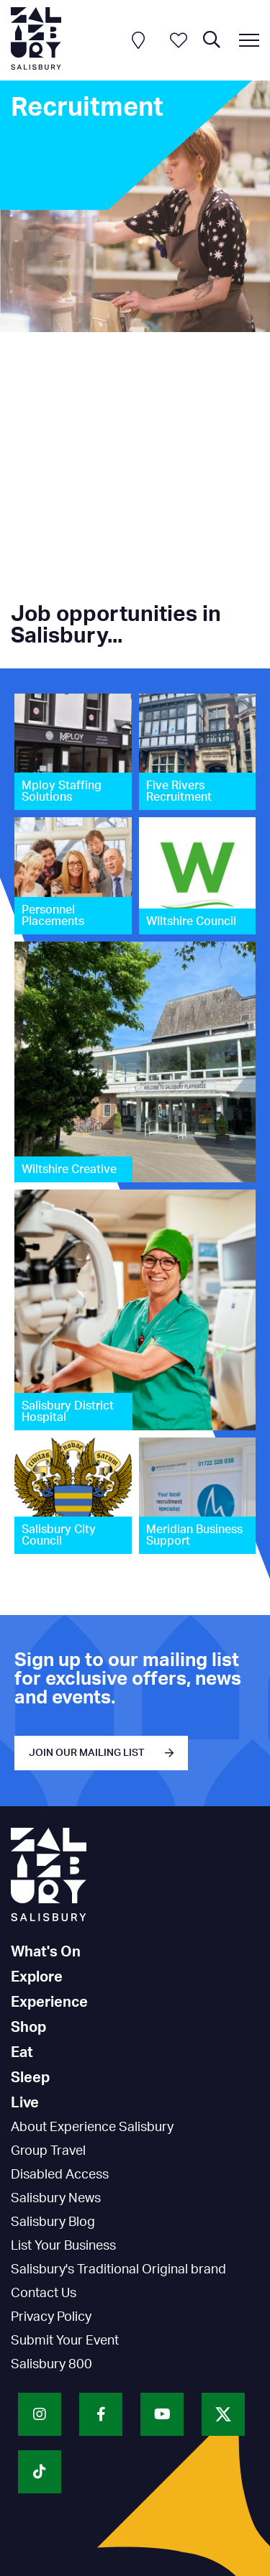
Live (25, 2103)
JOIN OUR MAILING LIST (87, 1753)
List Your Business (63, 2246)
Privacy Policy (51, 2317)
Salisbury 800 (51, 2364)
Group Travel (48, 2151)
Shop (28, 2027)
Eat (22, 2053)
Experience (49, 2002)
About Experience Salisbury (92, 2127)
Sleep (30, 2078)
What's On (46, 1952)
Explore (37, 1977)
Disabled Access (60, 2174)
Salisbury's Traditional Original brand (118, 2269)
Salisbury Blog (53, 2222)
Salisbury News (56, 2198)
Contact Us (43, 2293)
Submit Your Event (65, 2340)
